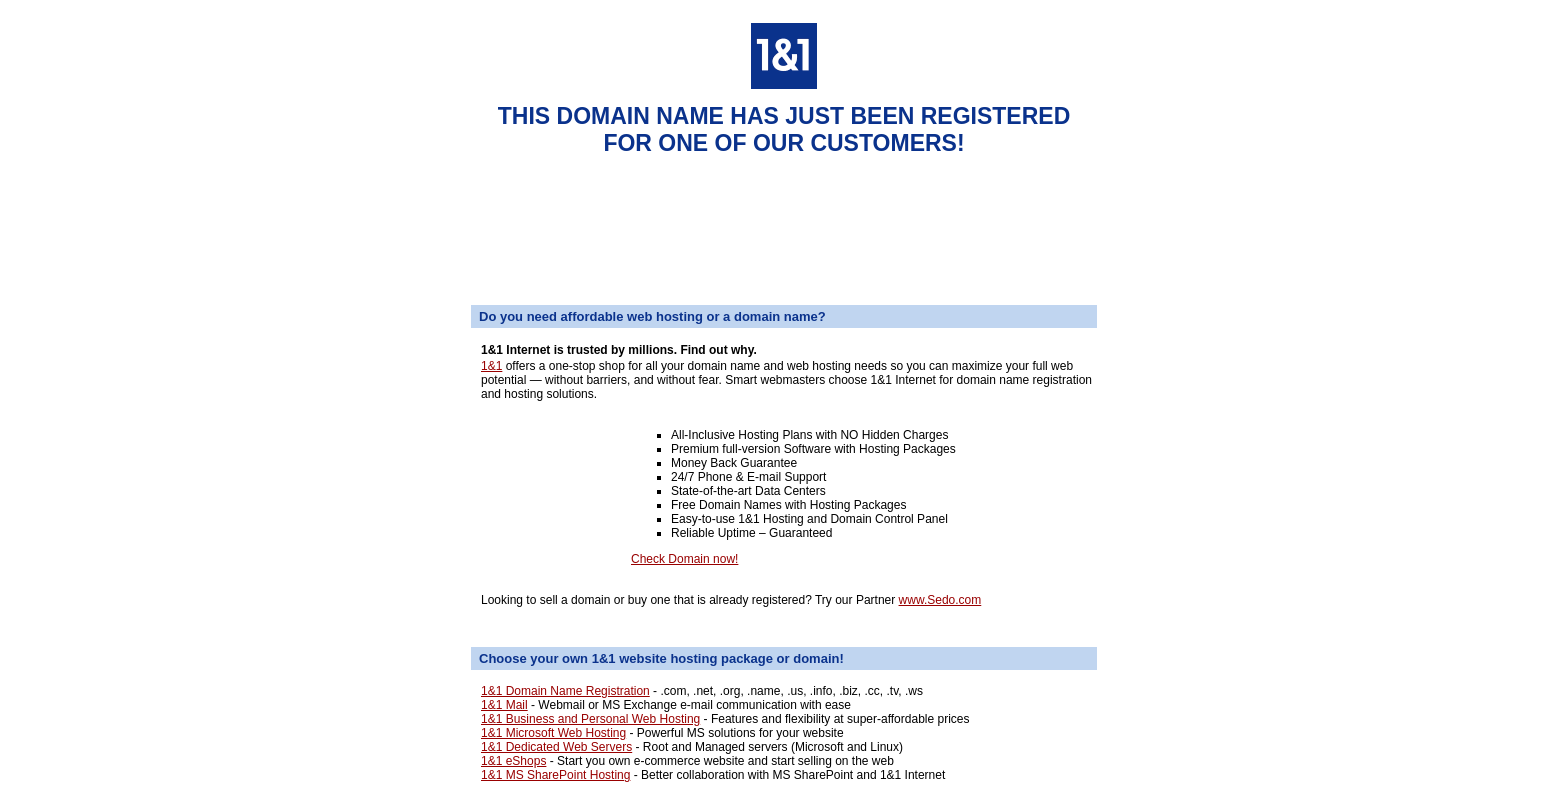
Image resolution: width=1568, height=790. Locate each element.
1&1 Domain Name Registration (565, 691)
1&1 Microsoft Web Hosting (553, 733)
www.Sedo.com (940, 600)
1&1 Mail (504, 705)
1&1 (491, 366)
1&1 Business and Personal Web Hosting (590, 719)
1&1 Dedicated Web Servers (556, 747)
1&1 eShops (513, 761)
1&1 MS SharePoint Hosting (555, 775)
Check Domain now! (684, 559)
